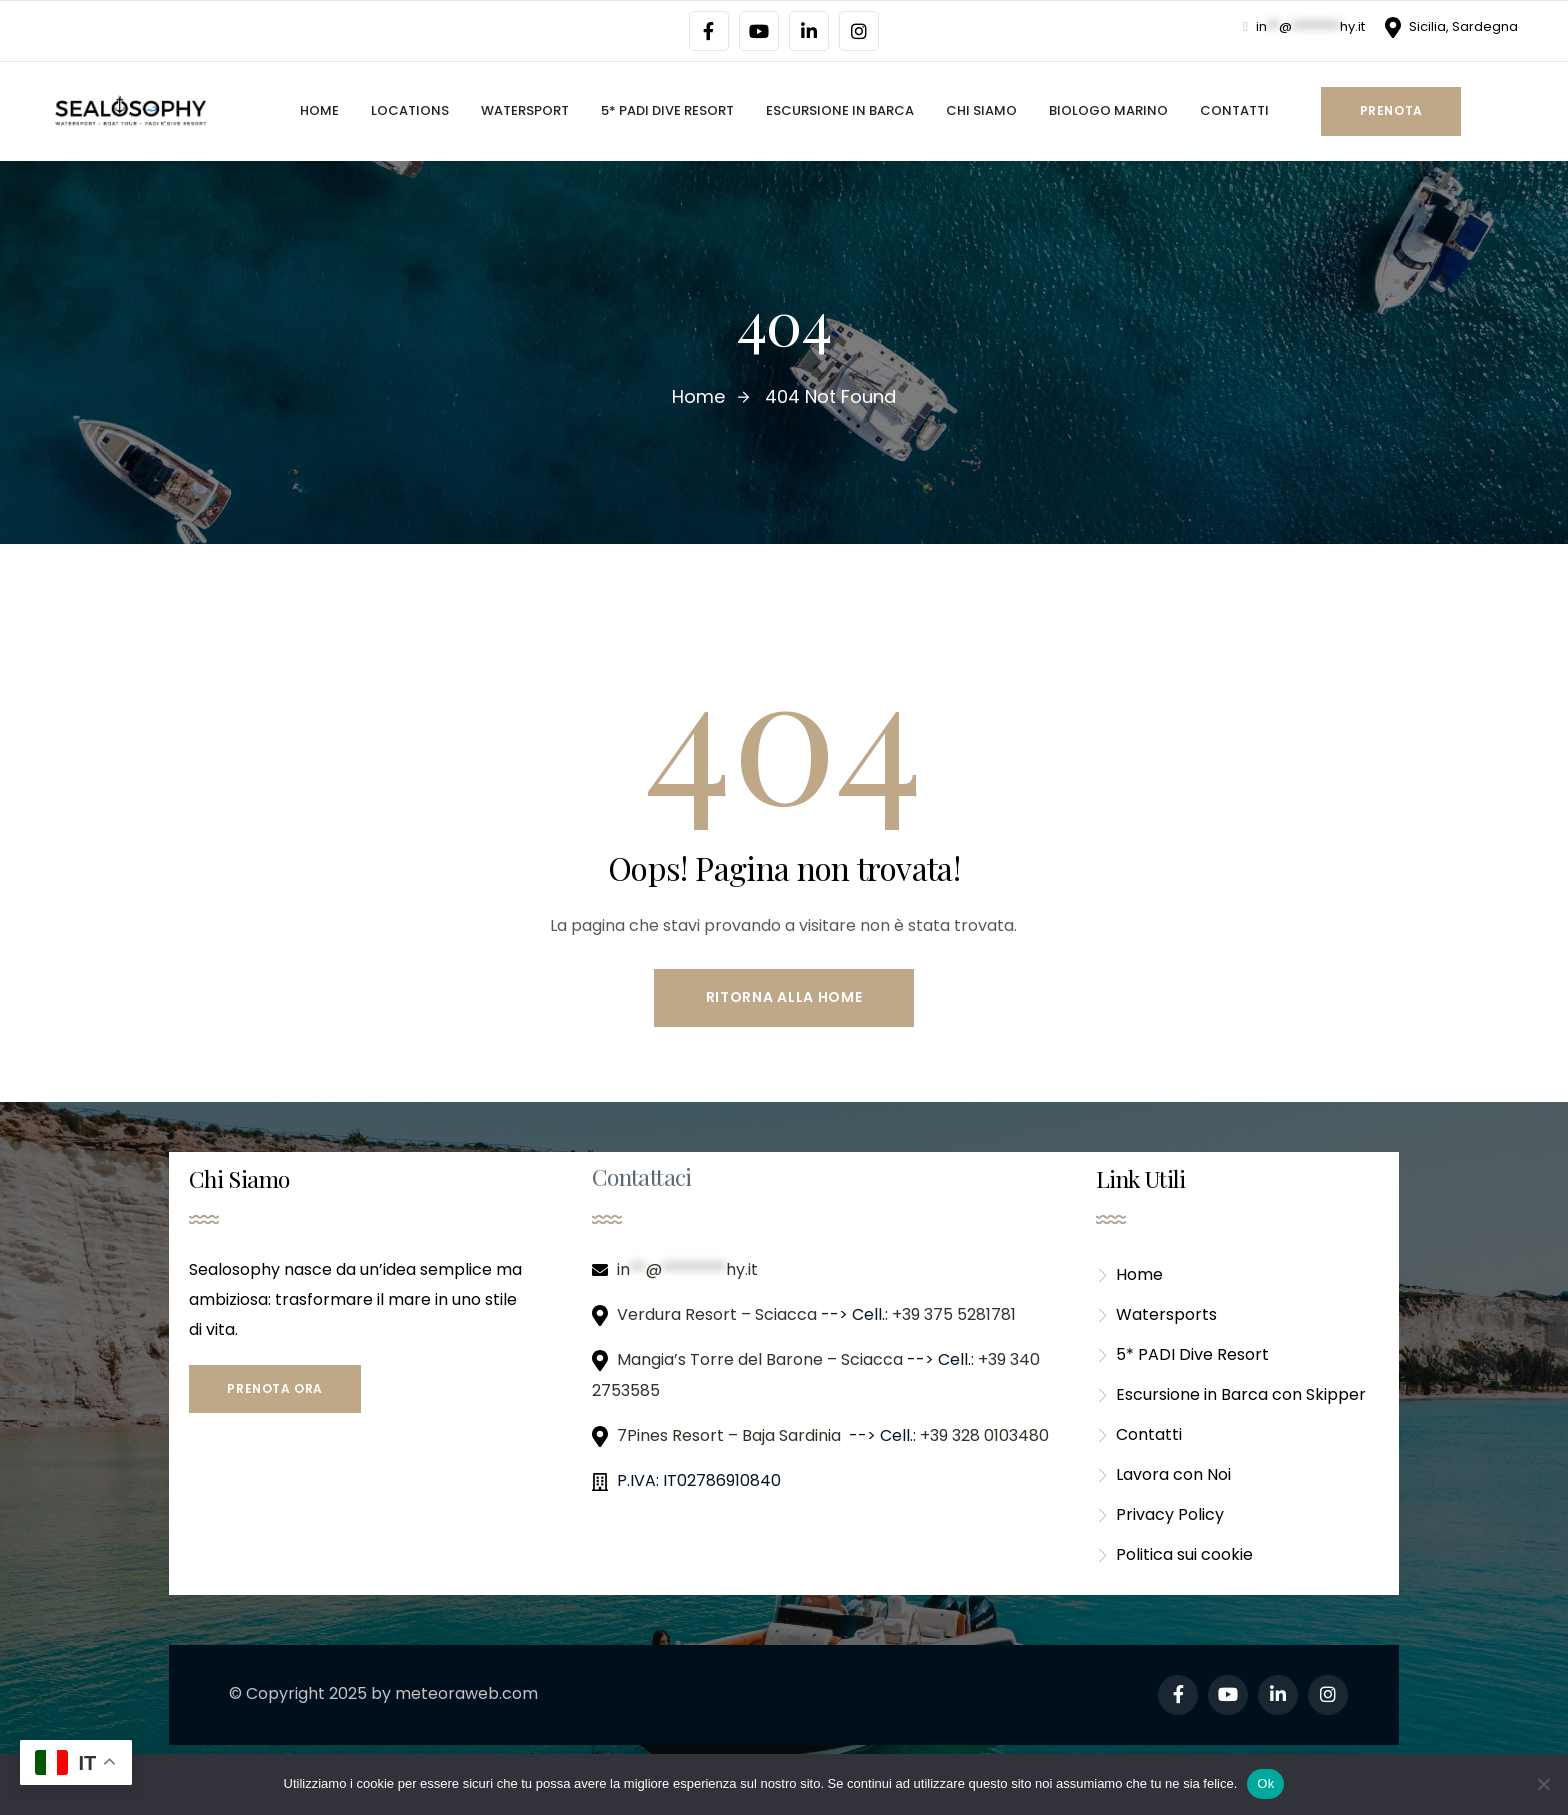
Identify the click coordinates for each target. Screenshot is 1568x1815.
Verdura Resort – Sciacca (719, 1314)
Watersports (1156, 1314)
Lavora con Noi (1163, 1474)
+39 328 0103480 (984, 1435)
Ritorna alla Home (784, 997)
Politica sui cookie (1174, 1554)
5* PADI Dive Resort (1182, 1354)
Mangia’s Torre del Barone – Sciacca (762, 1359)
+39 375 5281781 (956, 1314)
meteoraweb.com (466, 1693)
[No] (1543, 1784)
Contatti (1139, 1434)
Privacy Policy (1160, 1514)
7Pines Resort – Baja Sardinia (731, 1435)
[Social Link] (709, 31)
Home (1129, 1274)
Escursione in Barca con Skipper (1231, 1394)
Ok (1265, 1783)
